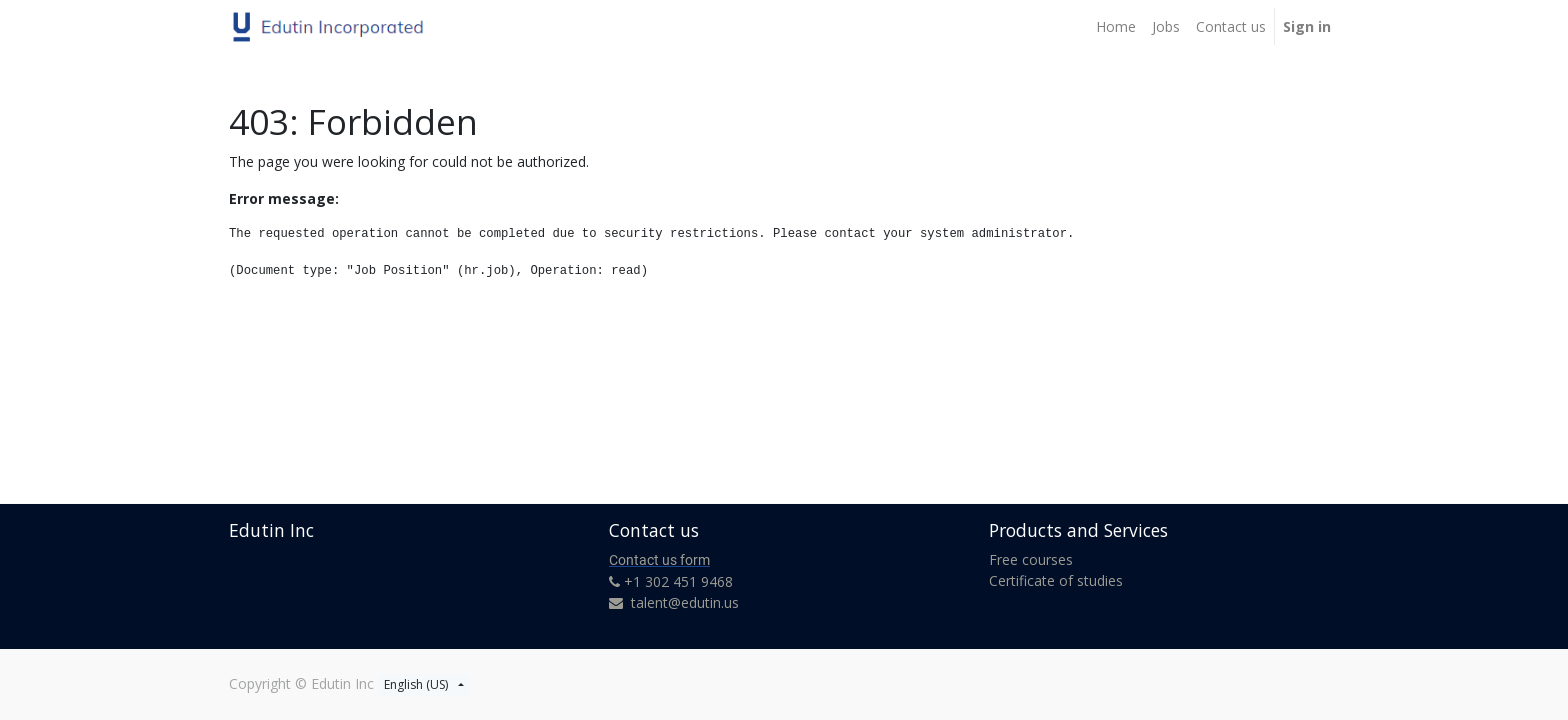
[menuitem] (1116, 26)
